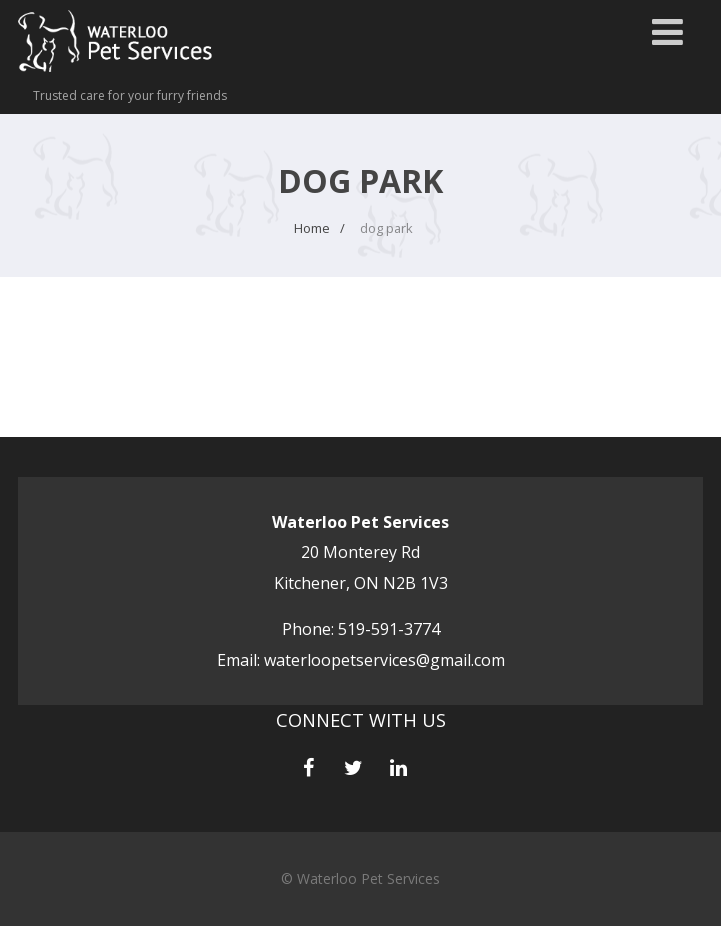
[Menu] (667, 31)
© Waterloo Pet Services (360, 878)
